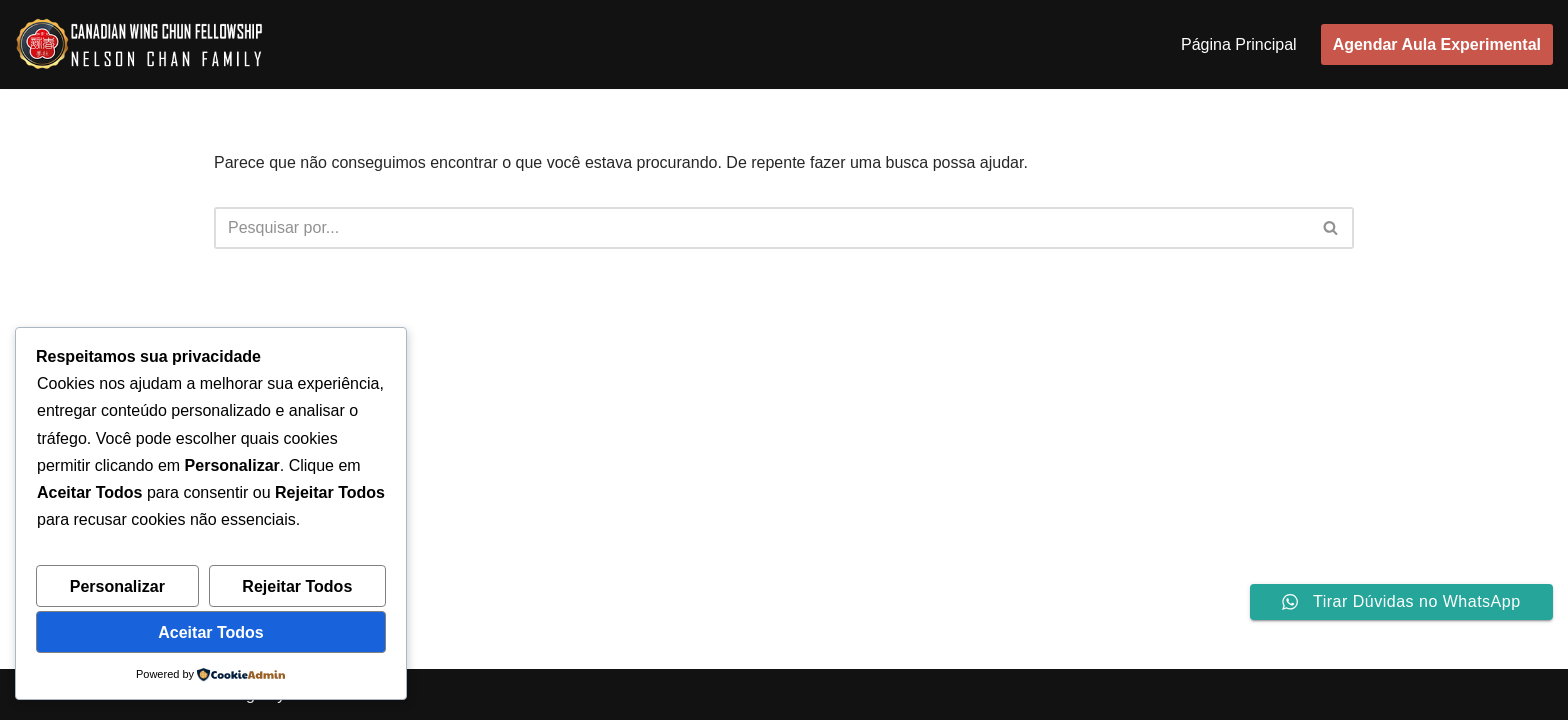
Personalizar (117, 586)
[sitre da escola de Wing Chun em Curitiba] (140, 44)
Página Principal (1239, 44)
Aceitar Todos (211, 632)
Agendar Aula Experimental (1437, 44)
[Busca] (761, 228)
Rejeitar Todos (297, 586)
